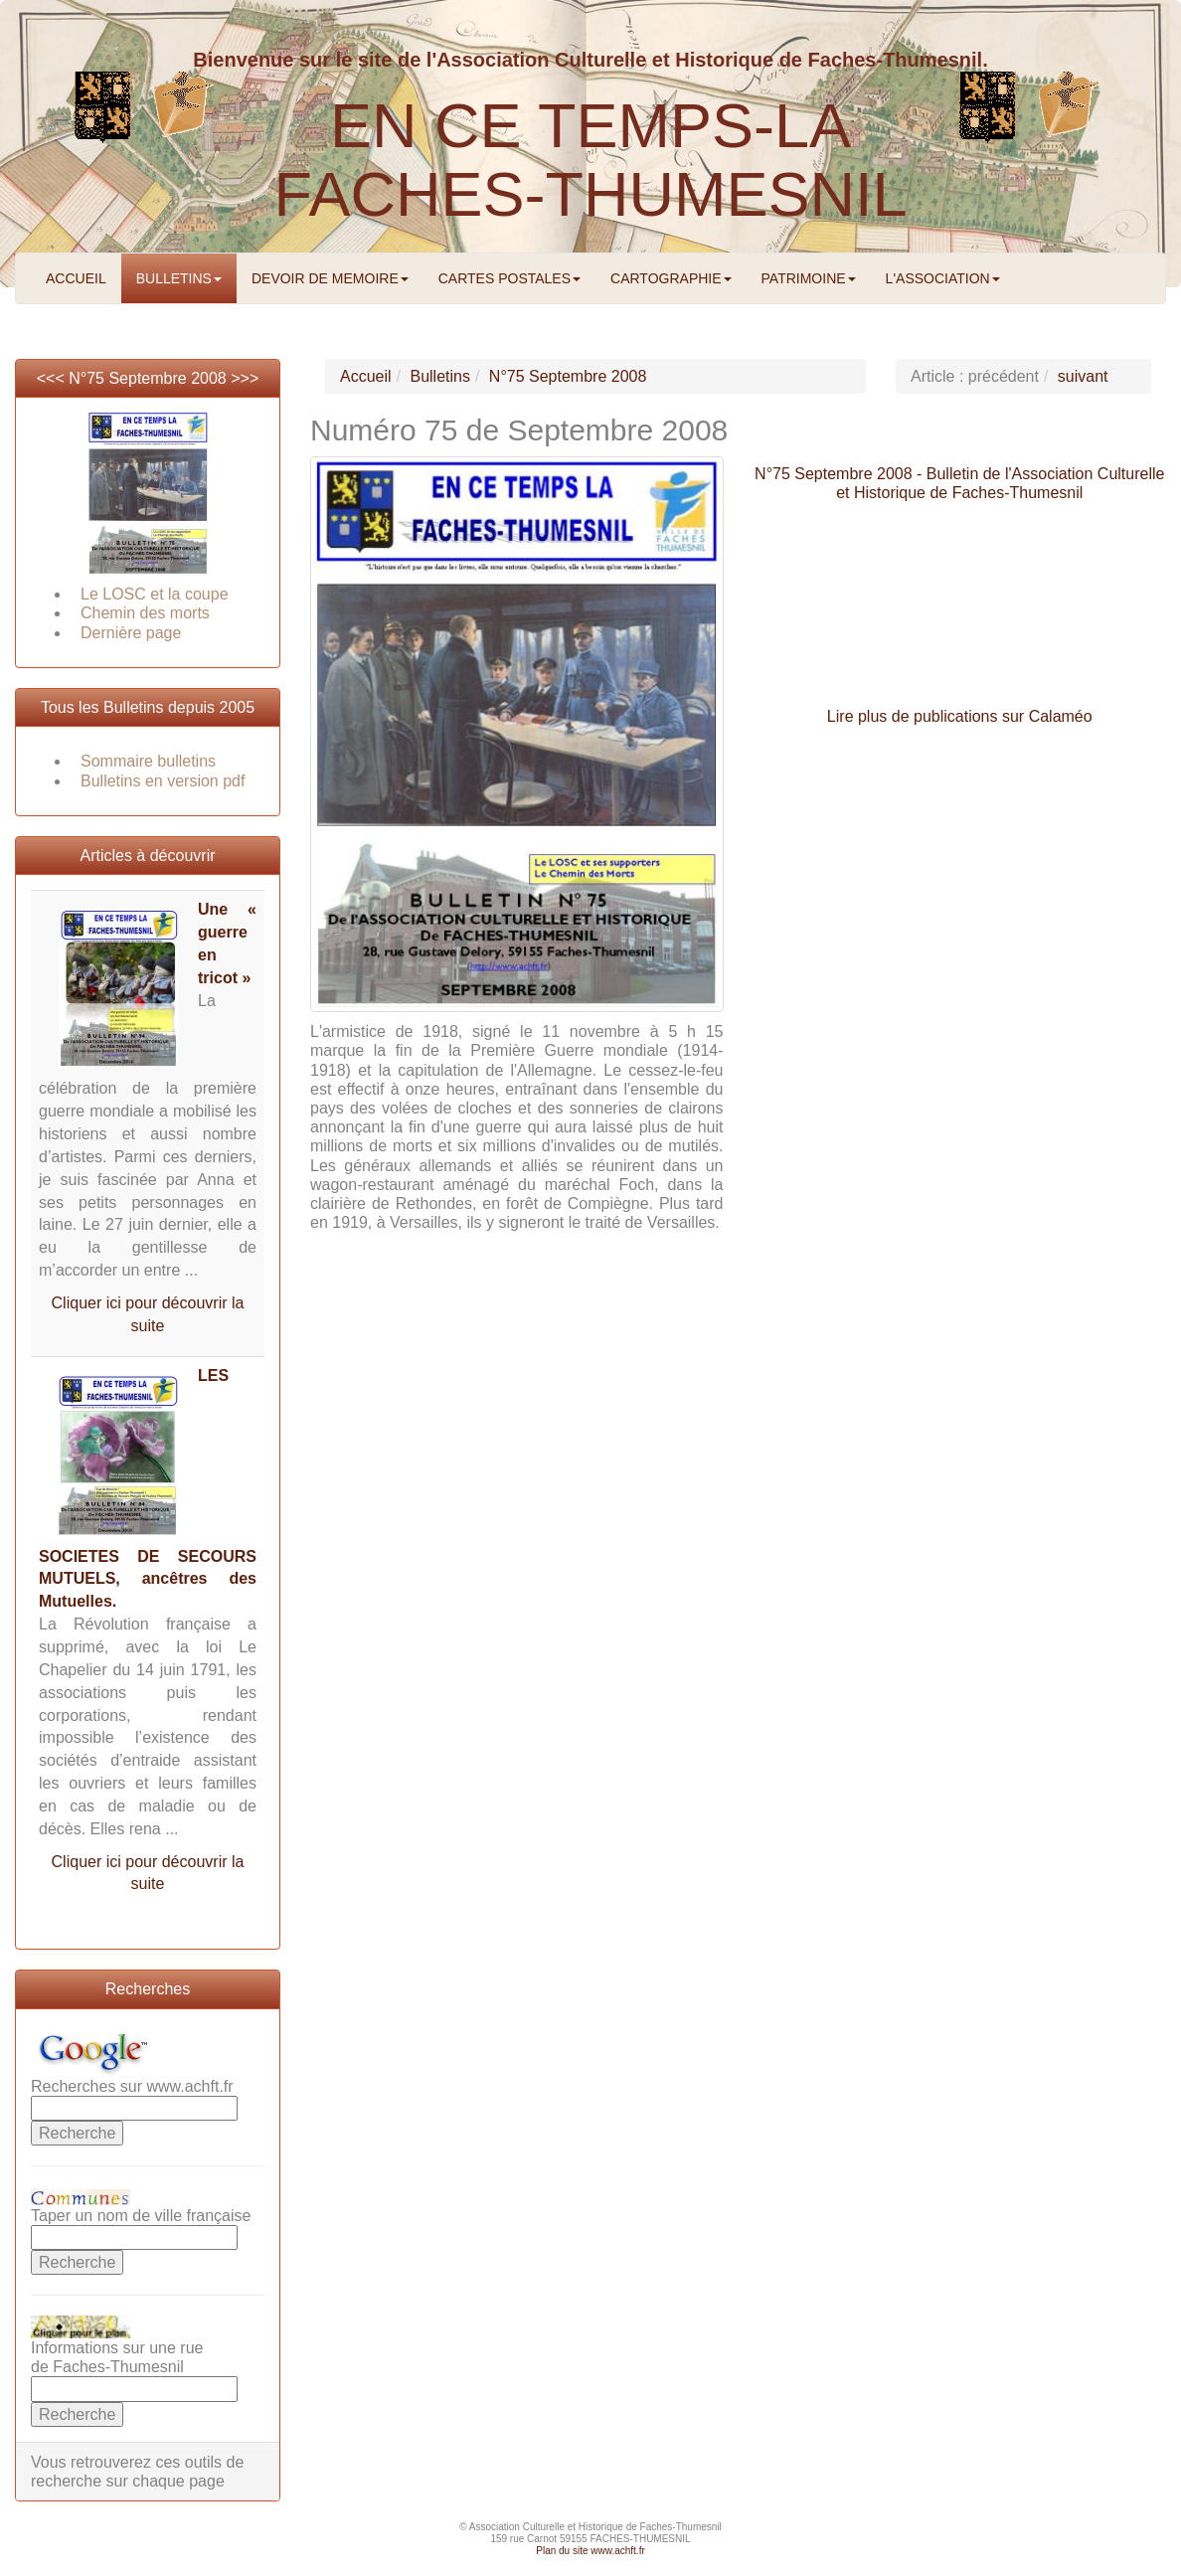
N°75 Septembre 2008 (148, 378)
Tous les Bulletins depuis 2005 (147, 707)
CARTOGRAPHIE (671, 278)
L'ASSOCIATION (943, 278)
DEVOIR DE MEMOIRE (330, 278)
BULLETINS (179, 278)
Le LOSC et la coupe (155, 594)
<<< (53, 378)
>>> (244, 378)
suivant (1083, 376)
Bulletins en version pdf (163, 781)
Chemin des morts (145, 612)
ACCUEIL (76, 278)
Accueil (366, 376)
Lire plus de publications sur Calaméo (960, 716)
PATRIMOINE (808, 278)
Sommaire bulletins (148, 761)
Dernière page (131, 632)
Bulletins (439, 376)
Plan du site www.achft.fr (590, 2550)
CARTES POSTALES (509, 278)
